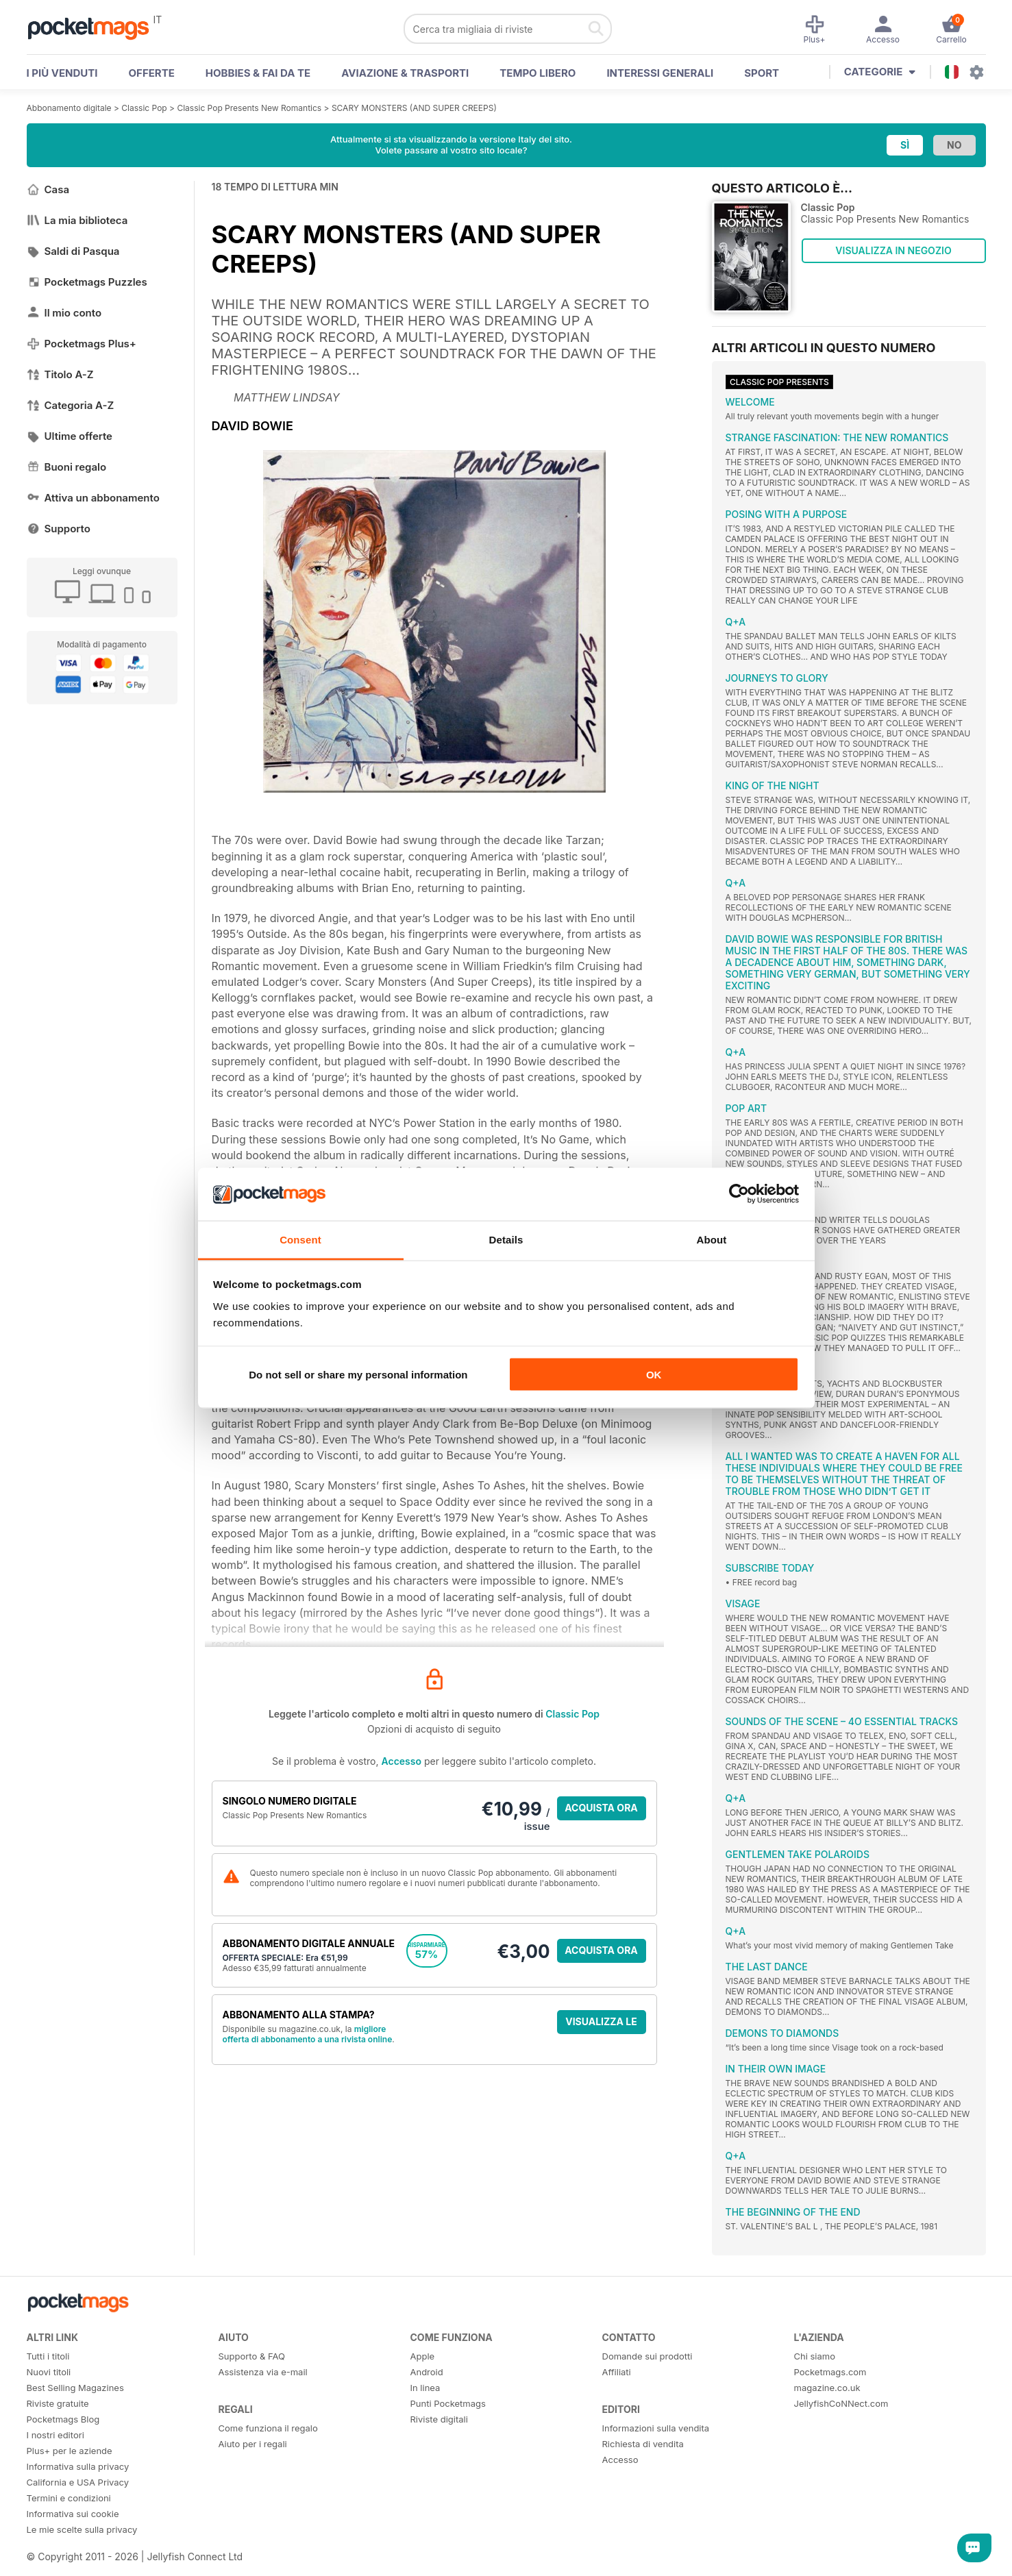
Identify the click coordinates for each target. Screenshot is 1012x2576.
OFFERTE (152, 72)
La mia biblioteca (77, 220)
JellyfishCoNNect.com (841, 2403)
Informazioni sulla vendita (656, 2428)
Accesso (401, 1761)
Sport (761, 72)
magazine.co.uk (827, 2387)
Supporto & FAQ (252, 2356)
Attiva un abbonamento (93, 497)
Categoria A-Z (70, 405)
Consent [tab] (300, 1239)
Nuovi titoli (49, 2371)
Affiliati (616, 2371)
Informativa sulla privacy (78, 2466)
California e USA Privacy (78, 2482)
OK (654, 1374)
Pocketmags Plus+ (81, 343)
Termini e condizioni (69, 2497)
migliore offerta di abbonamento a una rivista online (308, 2034)
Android (426, 2371)
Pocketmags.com (830, 2371)
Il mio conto (64, 312)
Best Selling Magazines (75, 2387)
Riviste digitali (439, 2419)
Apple (422, 2356)
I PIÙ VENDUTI (62, 72)
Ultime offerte (70, 436)
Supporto (58, 528)
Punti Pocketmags (448, 2403)
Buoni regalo (67, 466)
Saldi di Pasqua (73, 251)
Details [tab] (506, 1239)
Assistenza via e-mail (263, 2371)
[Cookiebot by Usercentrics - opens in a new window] (739, 1194)
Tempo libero (537, 72)
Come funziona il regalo (268, 2428)
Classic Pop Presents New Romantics (249, 108)
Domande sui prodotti (647, 2356)
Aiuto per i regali (253, 2443)
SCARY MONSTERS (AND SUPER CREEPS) (414, 108)
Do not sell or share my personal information (358, 1374)
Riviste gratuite (58, 2403)
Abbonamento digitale (69, 108)
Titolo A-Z (60, 374)
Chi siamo (814, 2356)
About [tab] (712, 1239)
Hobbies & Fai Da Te (258, 72)
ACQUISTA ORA (601, 1807)
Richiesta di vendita (643, 2443)
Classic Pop (143, 108)
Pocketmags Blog (63, 2419)
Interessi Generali (659, 72)
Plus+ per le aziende (69, 2450)
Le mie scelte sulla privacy (82, 2529)
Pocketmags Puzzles (87, 281)
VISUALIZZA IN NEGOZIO (893, 250)
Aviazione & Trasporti (405, 72)
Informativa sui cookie (73, 2513)
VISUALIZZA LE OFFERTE (601, 2025)
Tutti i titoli (48, 2356)
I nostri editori (55, 2434)
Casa (48, 189)
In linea (425, 2387)
